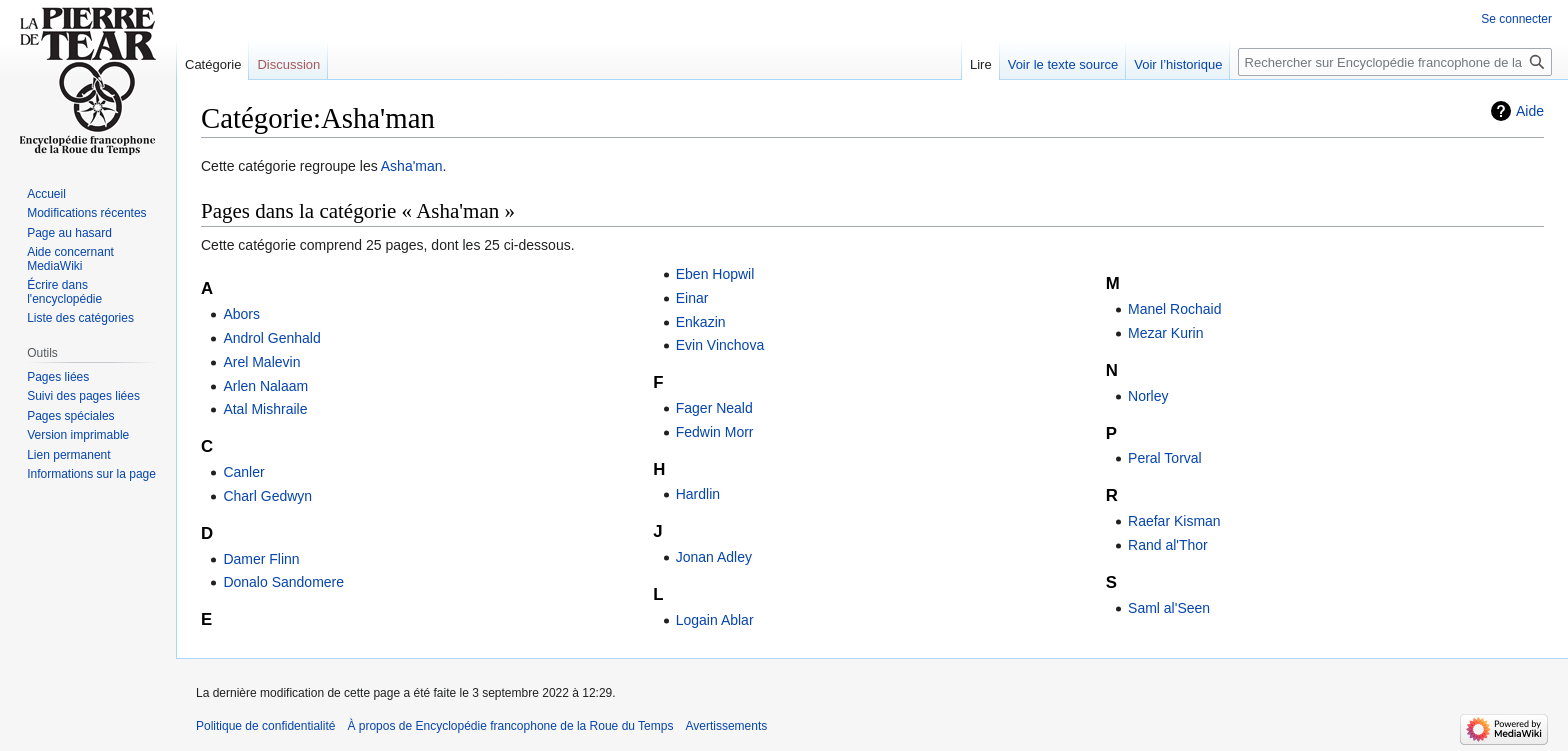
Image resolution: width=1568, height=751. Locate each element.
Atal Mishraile (265, 409)
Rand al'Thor (1168, 545)
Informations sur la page (91, 474)
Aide (1530, 111)
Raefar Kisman (1174, 521)
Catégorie (213, 64)
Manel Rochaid (1174, 309)
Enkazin (701, 322)
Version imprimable (78, 435)
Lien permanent (68, 455)
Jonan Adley (714, 557)
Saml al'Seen (1169, 608)
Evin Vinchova (720, 345)
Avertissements (726, 726)
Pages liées (58, 377)
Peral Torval (1165, 458)
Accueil (46, 194)
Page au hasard (69, 233)
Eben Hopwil (715, 274)
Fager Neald (714, 408)
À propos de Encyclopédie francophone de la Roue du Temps (510, 726)
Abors (241, 314)
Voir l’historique (1178, 64)
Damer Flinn (261, 559)
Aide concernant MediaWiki (70, 259)
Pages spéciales (70, 416)
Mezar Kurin (1165, 333)
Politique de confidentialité (265, 726)
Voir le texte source (1063, 64)
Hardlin (698, 494)
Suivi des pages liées (83, 396)
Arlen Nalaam (265, 386)
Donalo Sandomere (283, 582)
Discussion (288, 64)
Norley (1148, 396)
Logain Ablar (715, 620)
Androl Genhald (271, 338)
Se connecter (1516, 19)
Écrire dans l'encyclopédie (64, 292)
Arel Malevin (261, 362)
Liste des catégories (80, 318)
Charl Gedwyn (267, 496)
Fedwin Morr (715, 432)
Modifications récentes (86, 213)
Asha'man (412, 166)
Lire (981, 64)
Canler (243, 472)
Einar (692, 298)
